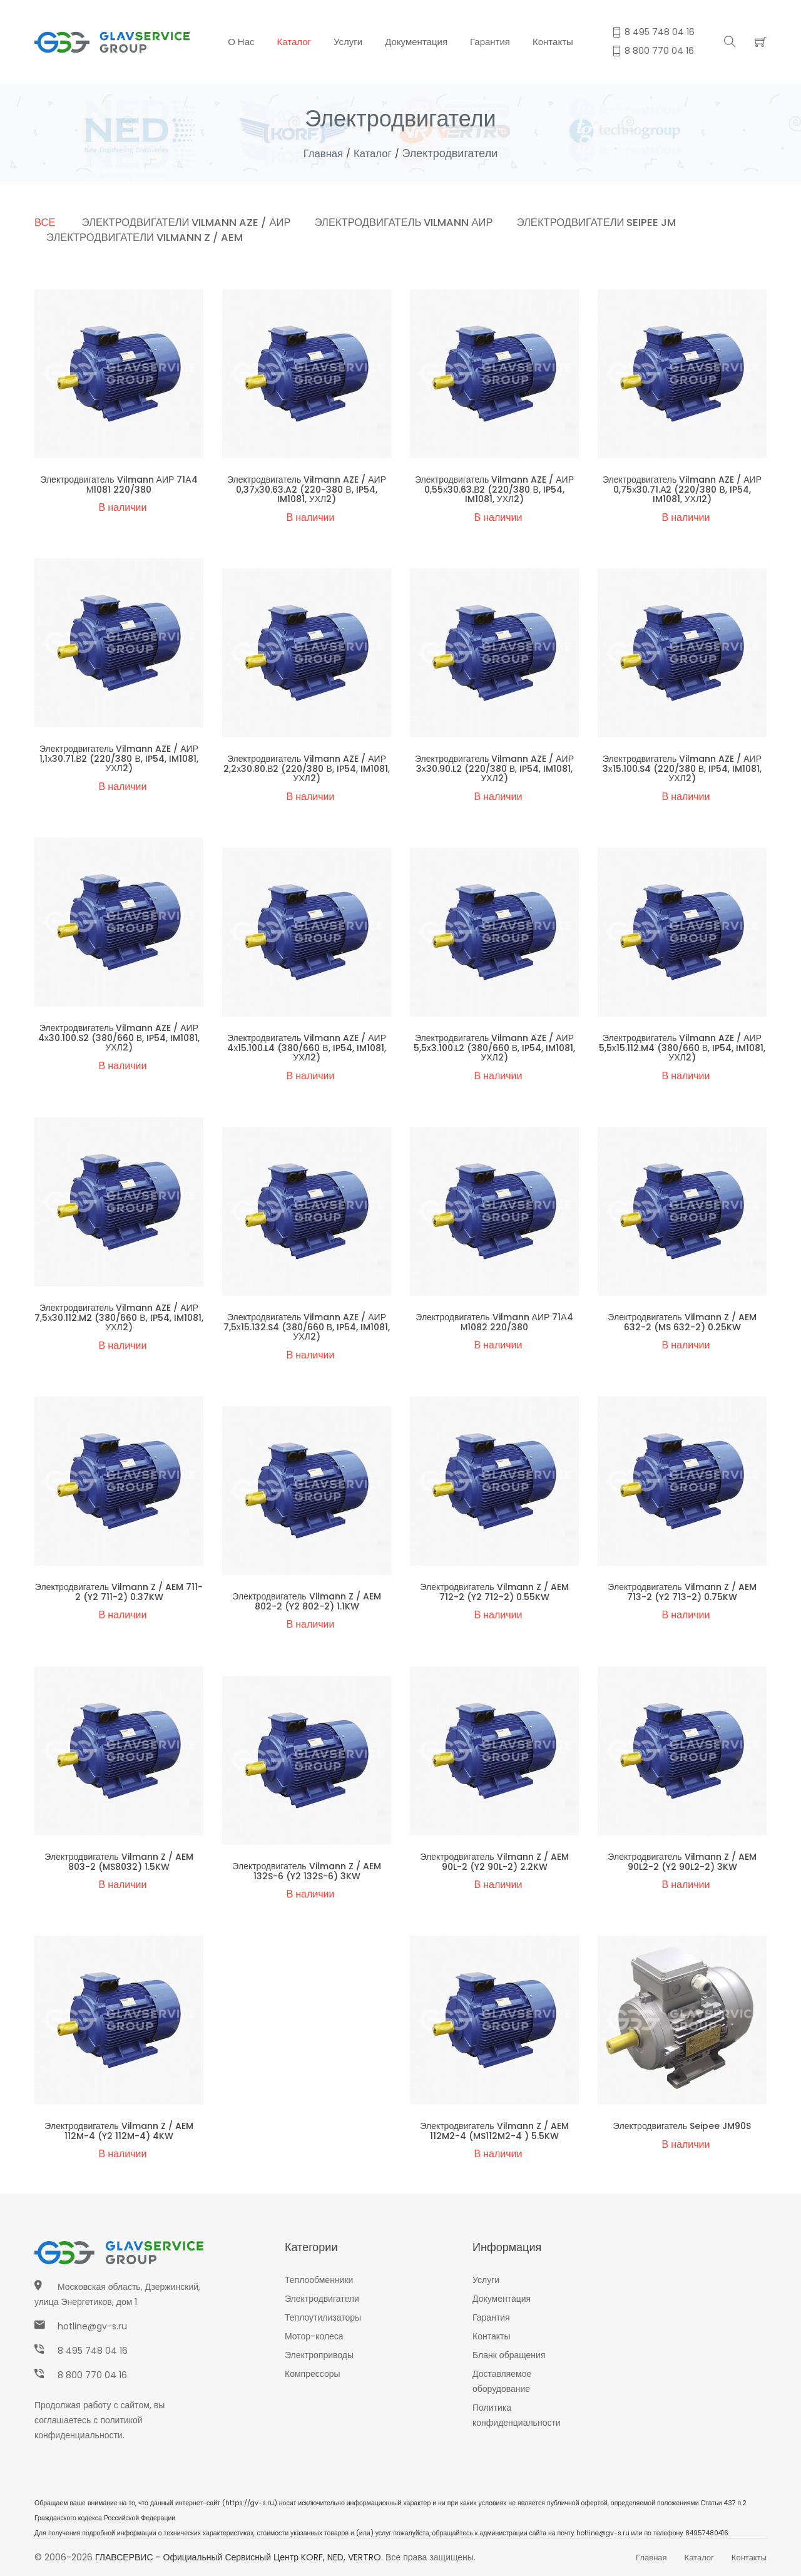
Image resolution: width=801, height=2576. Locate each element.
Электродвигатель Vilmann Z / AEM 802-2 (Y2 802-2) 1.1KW (306, 1601)
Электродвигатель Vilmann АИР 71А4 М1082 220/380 (494, 1322)
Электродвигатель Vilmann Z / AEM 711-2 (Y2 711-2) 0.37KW (119, 1592)
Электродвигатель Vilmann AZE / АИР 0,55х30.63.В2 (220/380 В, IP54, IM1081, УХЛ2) (494, 489)
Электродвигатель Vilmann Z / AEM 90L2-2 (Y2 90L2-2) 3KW (682, 1861)
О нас (241, 41)
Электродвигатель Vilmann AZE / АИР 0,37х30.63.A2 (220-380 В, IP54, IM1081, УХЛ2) (306, 489)
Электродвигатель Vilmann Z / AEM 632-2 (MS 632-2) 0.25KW (682, 1322)
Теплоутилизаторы (323, 2317)
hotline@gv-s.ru (92, 2326)
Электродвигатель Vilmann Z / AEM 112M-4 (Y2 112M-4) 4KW (118, 2131)
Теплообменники (319, 2280)
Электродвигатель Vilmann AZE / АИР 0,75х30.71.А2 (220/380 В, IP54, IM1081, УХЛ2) (682, 489)
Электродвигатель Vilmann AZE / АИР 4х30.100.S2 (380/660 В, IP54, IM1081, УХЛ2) (119, 1038)
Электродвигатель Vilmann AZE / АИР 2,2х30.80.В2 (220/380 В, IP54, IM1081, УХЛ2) (306, 768)
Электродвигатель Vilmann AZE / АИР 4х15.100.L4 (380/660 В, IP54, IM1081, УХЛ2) (306, 1048)
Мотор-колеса (314, 2336)
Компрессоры (312, 2374)
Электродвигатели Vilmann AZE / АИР (190, 222)
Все (45, 222)
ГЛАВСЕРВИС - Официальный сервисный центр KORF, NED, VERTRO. (239, 2557)
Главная (322, 153)
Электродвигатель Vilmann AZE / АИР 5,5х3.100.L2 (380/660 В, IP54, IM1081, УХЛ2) (494, 1048)
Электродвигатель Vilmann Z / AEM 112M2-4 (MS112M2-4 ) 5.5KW (494, 2131)
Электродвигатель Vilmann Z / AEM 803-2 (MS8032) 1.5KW (118, 1861)
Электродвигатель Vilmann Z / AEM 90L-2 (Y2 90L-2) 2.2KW (494, 1861)
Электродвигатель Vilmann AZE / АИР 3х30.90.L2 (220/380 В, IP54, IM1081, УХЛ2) (494, 768)
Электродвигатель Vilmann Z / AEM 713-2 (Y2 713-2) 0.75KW (682, 1592)
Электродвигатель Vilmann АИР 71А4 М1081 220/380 (118, 484)
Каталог (294, 41)
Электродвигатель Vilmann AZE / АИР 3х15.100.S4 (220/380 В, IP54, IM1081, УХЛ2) (682, 768)
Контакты (553, 41)
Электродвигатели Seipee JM (611, 222)
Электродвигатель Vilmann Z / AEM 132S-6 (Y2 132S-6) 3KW (306, 1871)
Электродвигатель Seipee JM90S (682, 2126)
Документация (416, 41)
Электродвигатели (322, 2298)
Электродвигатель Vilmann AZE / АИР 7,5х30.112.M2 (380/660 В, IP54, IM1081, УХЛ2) (118, 1317)
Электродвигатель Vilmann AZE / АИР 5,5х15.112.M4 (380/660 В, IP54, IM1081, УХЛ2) (682, 1048)
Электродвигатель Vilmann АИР (413, 222)
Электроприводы (319, 2355)
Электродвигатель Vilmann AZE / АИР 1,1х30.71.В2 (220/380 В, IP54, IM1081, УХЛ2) (118, 758)
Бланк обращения (509, 2355)
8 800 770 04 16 (92, 2375)
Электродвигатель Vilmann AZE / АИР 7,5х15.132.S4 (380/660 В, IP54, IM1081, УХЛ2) (306, 1327)
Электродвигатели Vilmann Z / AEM (147, 237)
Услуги (348, 41)
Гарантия (490, 41)
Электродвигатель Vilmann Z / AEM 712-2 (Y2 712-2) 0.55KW (494, 1592)
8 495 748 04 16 (93, 2350)
